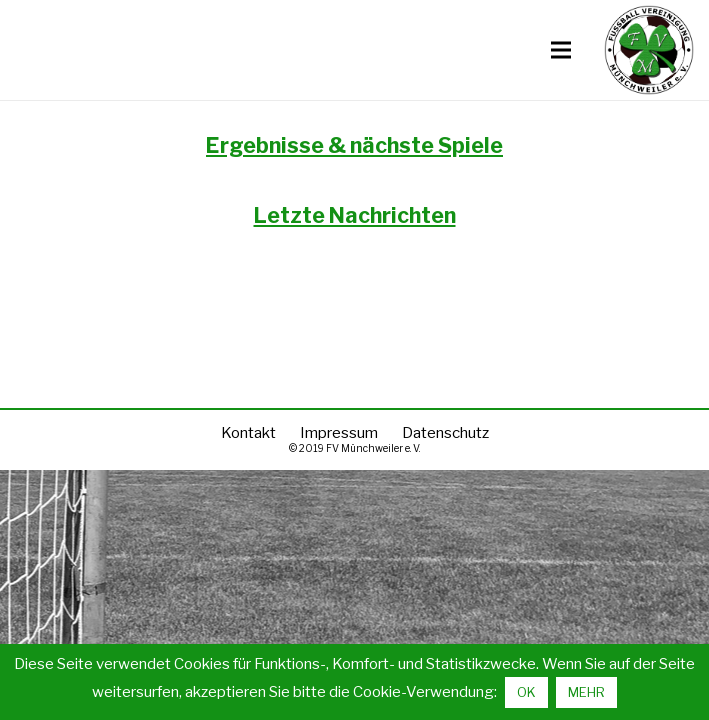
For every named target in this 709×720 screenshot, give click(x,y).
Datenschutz (445, 433)
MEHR (586, 692)
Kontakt (248, 433)
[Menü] (561, 50)
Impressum (339, 433)
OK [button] (526, 692)
